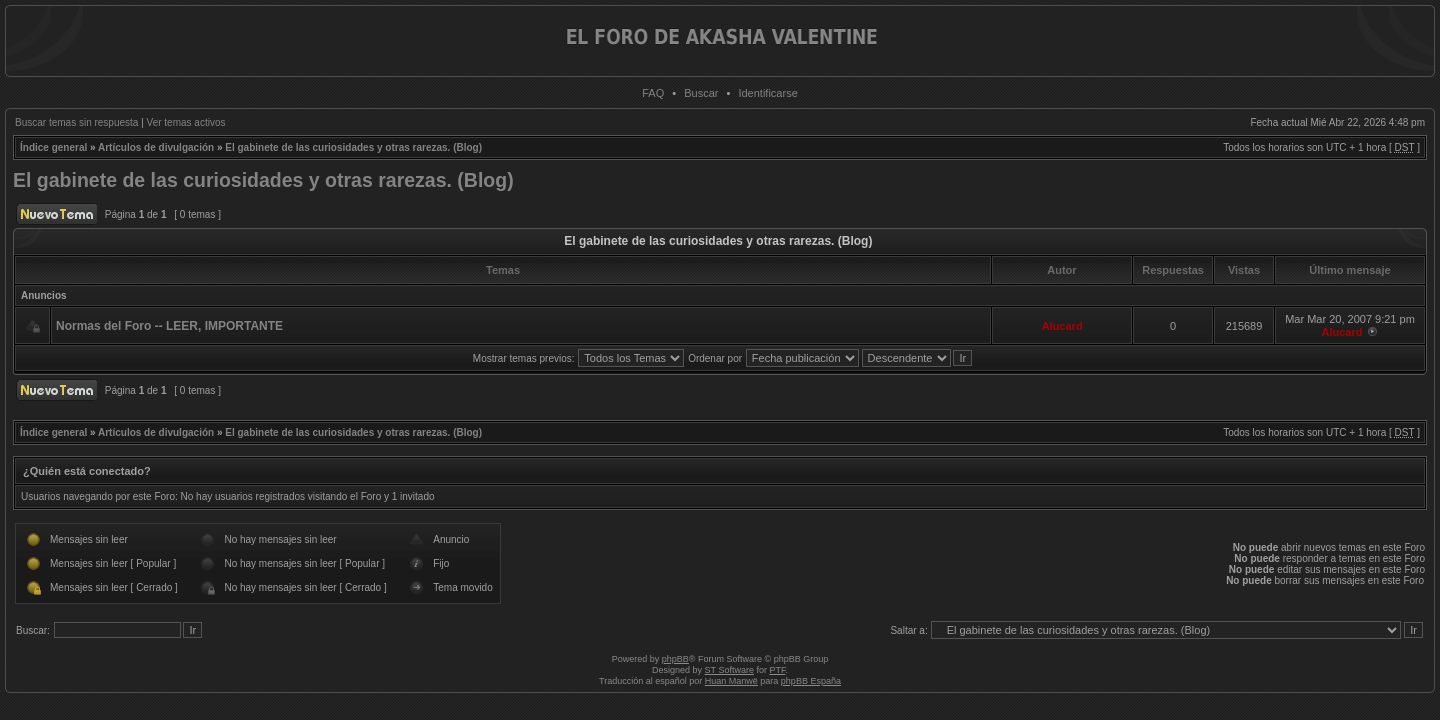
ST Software (729, 670)
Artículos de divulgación (156, 147)
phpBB (675, 659)
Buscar (701, 93)
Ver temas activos (186, 122)
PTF (777, 670)
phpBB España (811, 681)
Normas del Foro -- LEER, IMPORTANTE (169, 326)
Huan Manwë (731, 681)
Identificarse (767, 93)
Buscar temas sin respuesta (76, 122)
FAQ (653, 93)
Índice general (53, 147)
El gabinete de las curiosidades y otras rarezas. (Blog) (353, 147)
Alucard (1062, 326)
